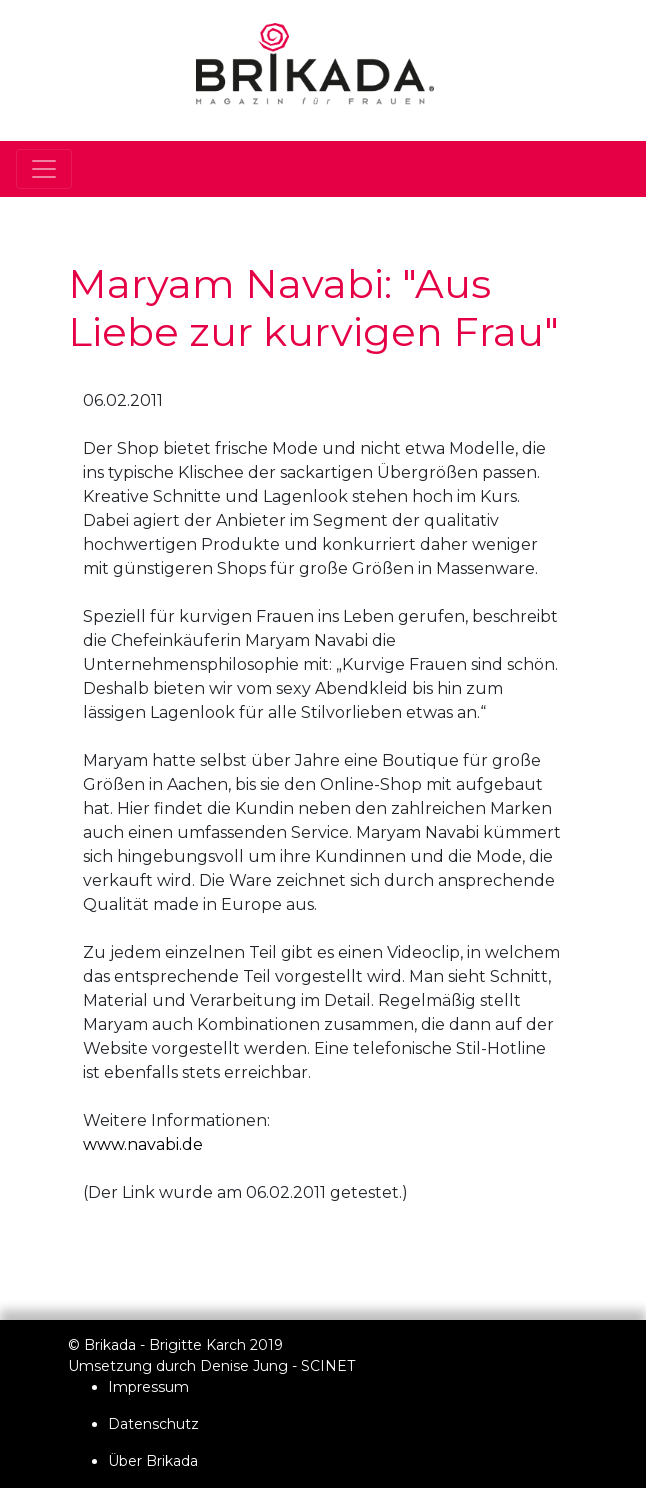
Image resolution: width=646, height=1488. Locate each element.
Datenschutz (153, 1424)
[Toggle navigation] (44, 169)
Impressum (148, 1387)
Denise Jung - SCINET (277, 1366)
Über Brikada (153, 1461)
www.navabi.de (143, 1144)
